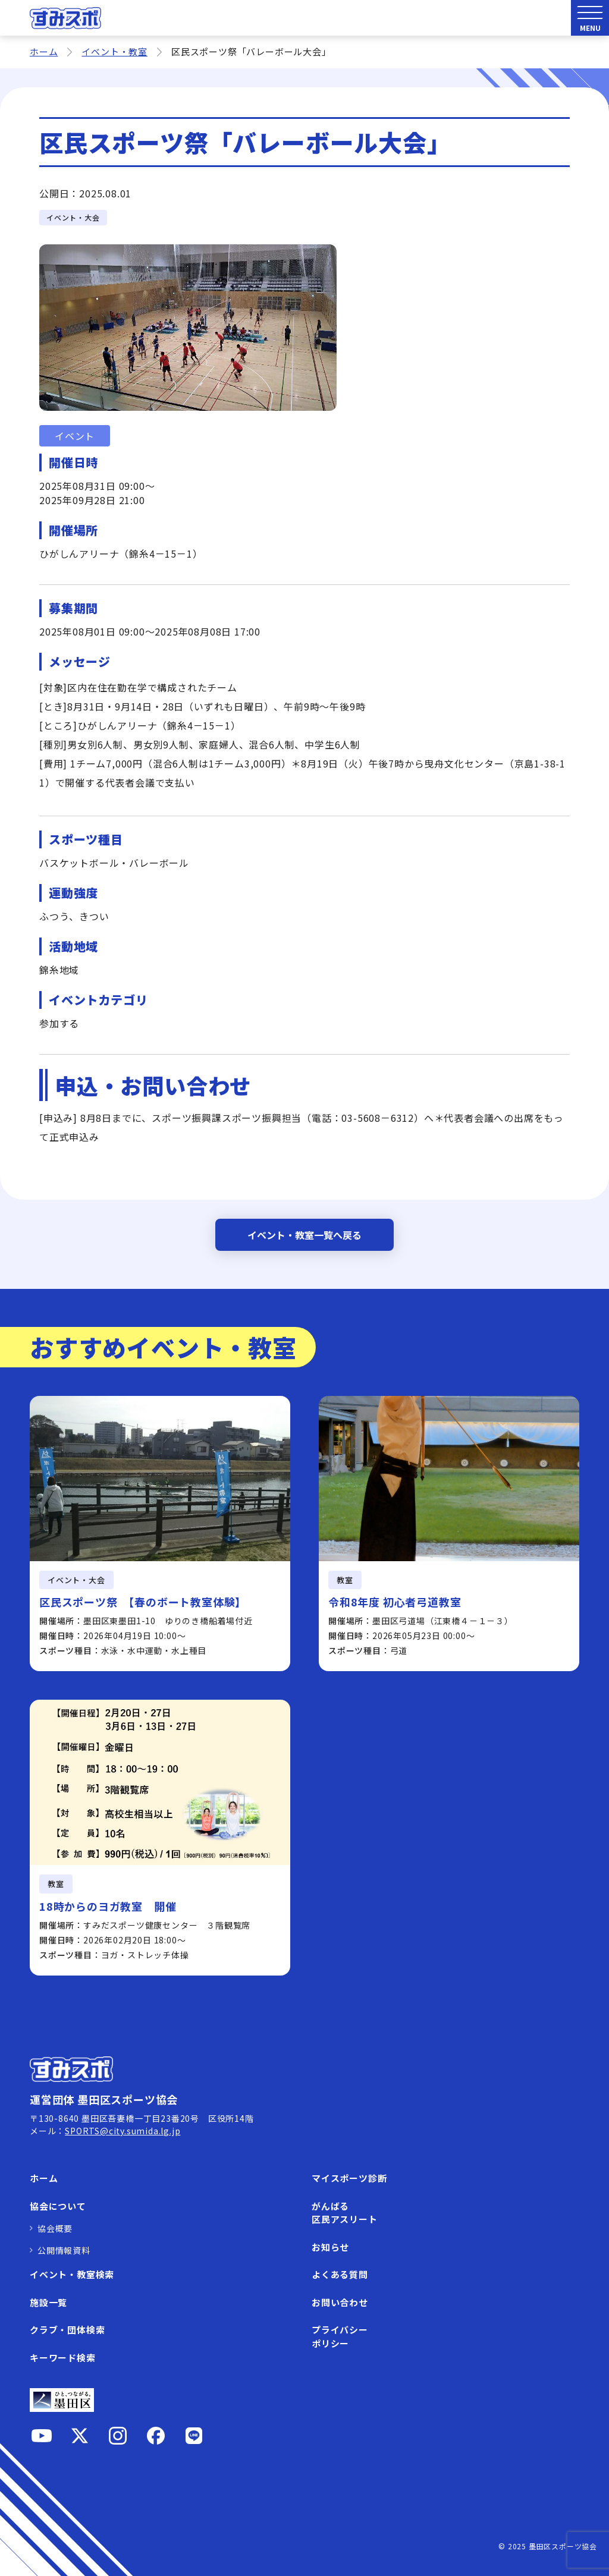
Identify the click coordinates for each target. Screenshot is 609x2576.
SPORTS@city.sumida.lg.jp (122, 2131)
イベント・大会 (73, 217)
